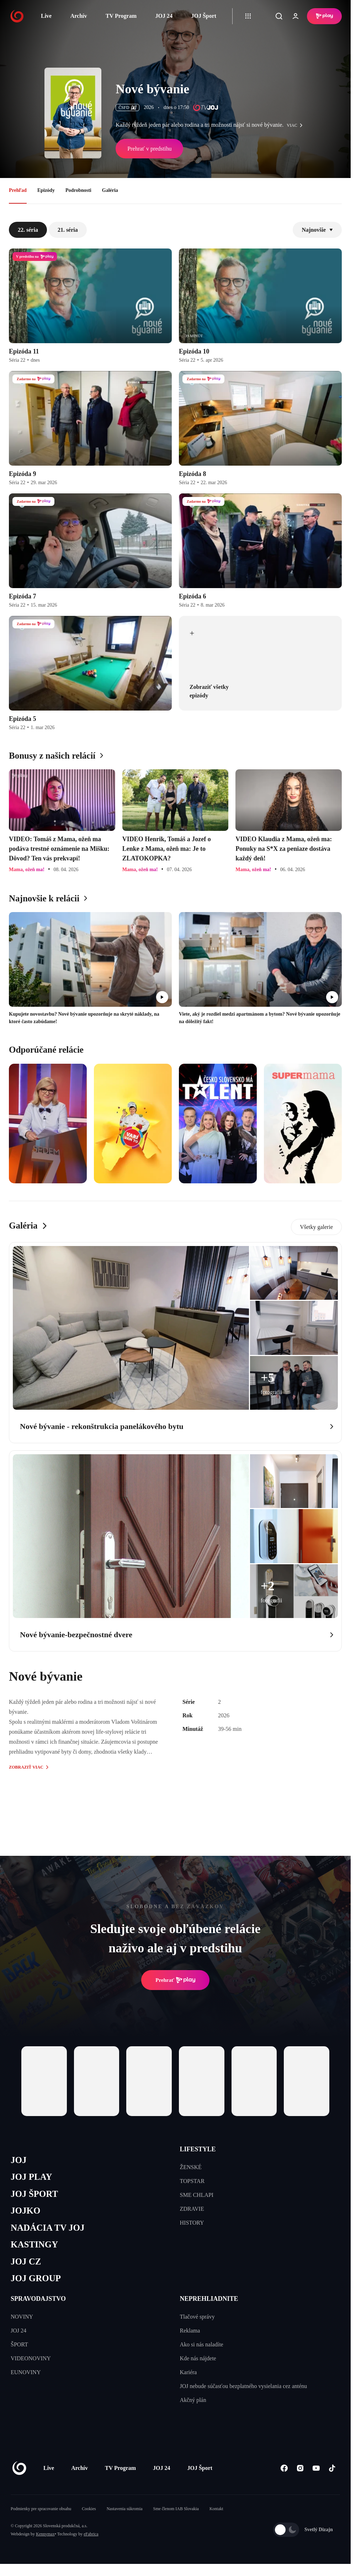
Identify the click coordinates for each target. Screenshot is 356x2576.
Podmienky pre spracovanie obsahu (41, 2508)
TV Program (121, 16)
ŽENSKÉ (191, 2167)
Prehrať (175, 1980)
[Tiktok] (332, 2468)
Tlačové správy (197, 2317)
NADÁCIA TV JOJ (47, 2227)
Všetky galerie (316, 1227)
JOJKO (25, 2210)
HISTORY (192, 2223)
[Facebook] (284, 2468)
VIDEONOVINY (31, 2358)
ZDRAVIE (192, 2209)
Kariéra (188, 2372)
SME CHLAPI (197, 2195)
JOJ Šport (203, 16)
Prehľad (18, 190)
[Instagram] (300, 2468)
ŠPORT (19, 2344)
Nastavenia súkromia (125, 2508)
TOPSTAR (192, 2181)
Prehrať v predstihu (149, 149)
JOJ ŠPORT (34, 2194)
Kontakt (216, 2508)
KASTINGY (34, 2244)
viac (296, 125)
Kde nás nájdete (198, 2358)
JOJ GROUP (36, 2278)
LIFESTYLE (198, 2149)
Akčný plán (193, 2400)
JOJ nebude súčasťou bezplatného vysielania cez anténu (243, 2386)
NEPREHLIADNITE (209, 2298)
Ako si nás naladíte (201, 2344)
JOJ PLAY (31, 2177)
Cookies (89, 2508)
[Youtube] (316, 2468)
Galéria (110, 190)
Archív (78, 16)
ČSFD (127, 107)
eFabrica (91, 2534)
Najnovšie (317, 230)
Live (46, 16)
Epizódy (46, 190)
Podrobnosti (78, 190)
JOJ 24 (163, 16)
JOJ (18, 2160)
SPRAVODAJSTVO (38, 2298)
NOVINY (22, 2317)
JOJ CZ (26, 2261)
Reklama (190, 2331)
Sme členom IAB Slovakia (176, 2508)
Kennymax (45, 2534)
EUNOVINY (26, 2372)
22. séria (28, 230)
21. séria (68, 230)
